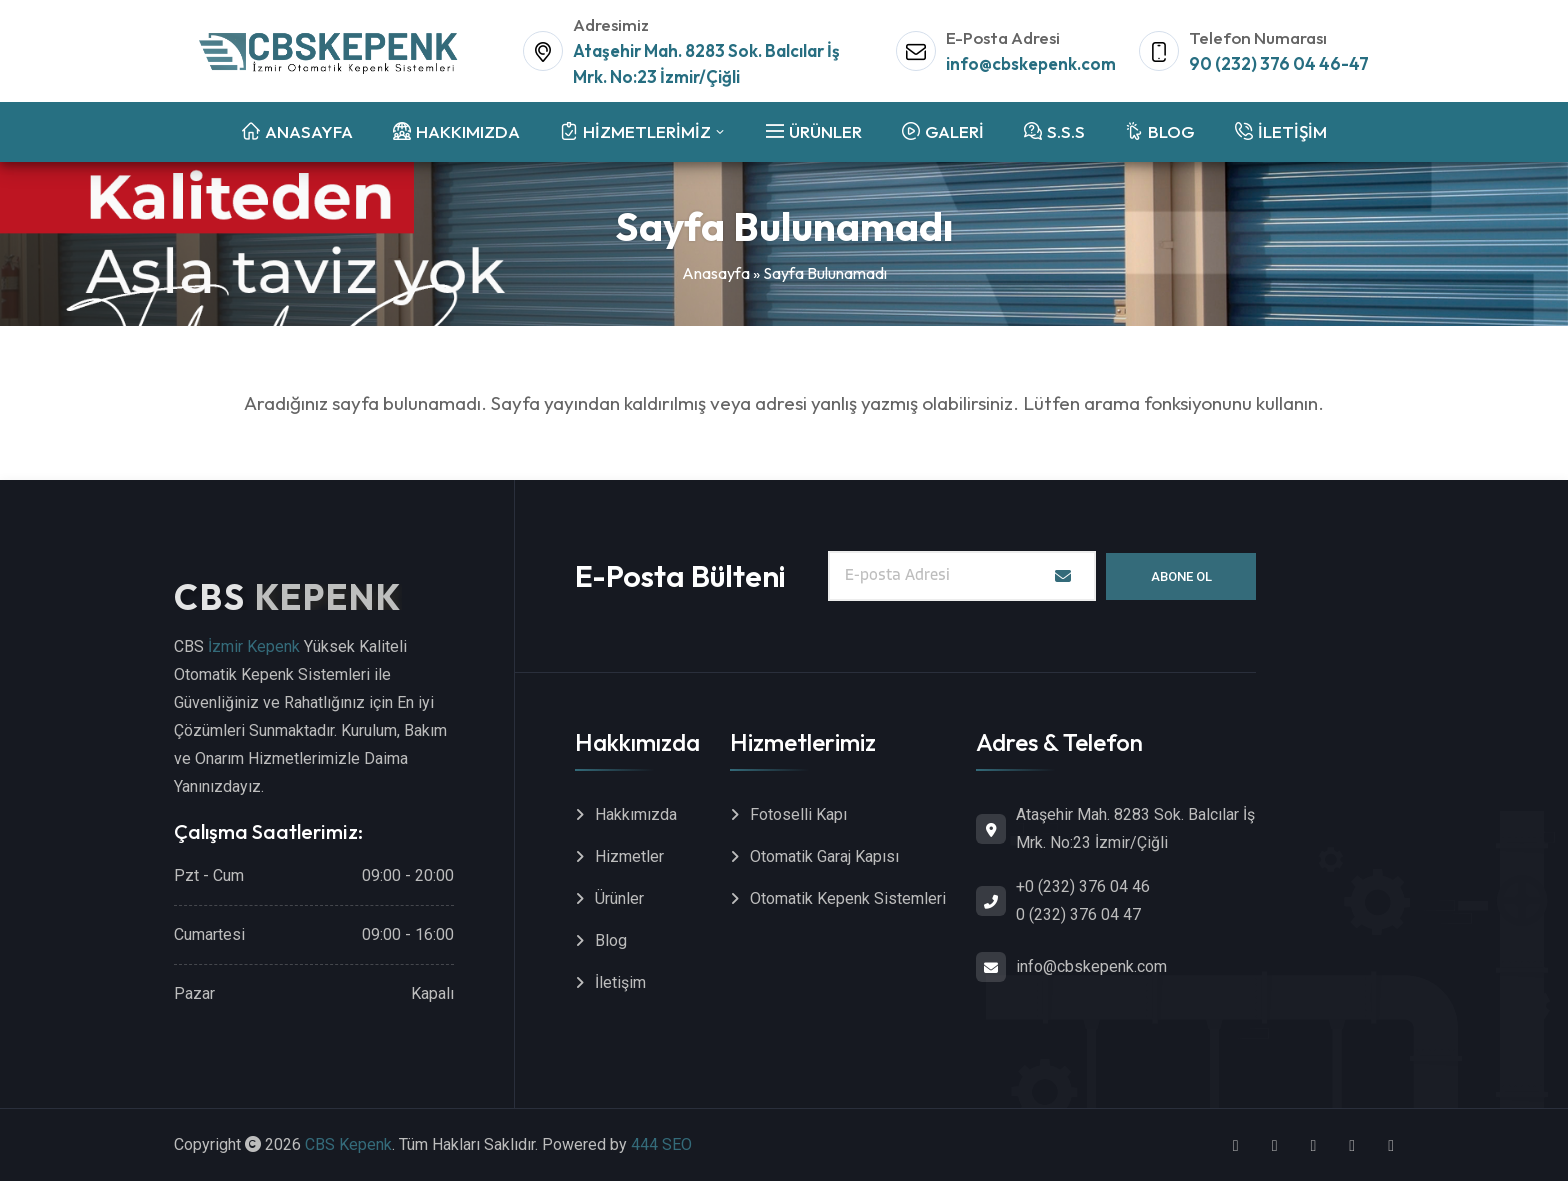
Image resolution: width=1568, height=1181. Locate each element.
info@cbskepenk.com (1031, 63)
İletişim (620, 982)
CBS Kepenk (348, 1144)
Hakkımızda (636, 814)
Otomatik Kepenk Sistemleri (848, 898)
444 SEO (661, 1144)
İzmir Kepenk (254, 646)
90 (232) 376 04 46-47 (1279, 63)
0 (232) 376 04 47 (1078, 914)
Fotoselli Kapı (798, 814)
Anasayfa (716, 273)
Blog (611, 940)
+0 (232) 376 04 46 (1083, 886)
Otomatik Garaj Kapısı (824, 856)
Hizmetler (629, 856)
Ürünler (619, 898)
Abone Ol (1181, 576)
